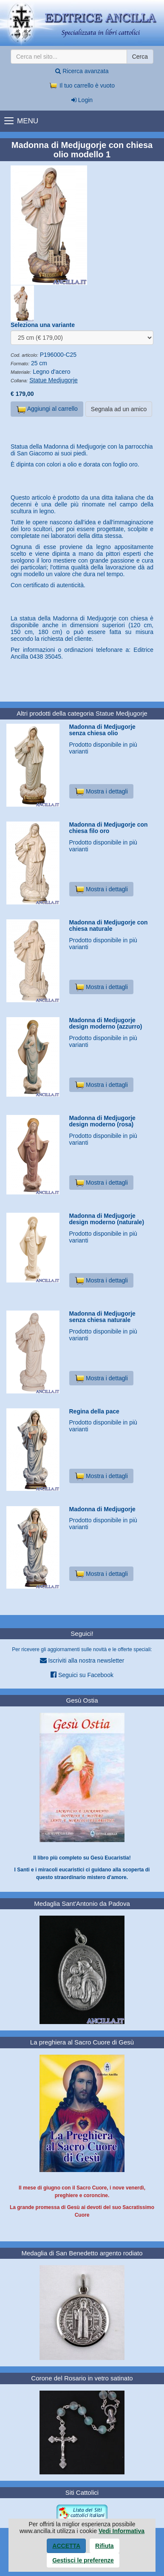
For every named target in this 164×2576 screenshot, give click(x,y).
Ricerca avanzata (81, 71)
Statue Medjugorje (53, 380)
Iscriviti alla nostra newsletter (82, 1660)
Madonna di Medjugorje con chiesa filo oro (108, 827)
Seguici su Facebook (82, 1674)
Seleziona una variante (43, 324)
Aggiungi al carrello (47, 409)
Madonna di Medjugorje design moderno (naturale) (106, 1218)
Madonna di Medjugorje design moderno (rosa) (102, 1121)
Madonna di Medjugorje (102, 1509)
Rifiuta (104, 2545)
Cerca (140, 56)
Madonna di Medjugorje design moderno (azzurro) (105, 1023)
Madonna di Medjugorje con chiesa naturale (108, 925)
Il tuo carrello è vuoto (82, 85)
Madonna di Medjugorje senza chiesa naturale (102, 1316)
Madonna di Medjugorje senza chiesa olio (102, 729)
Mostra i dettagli (101, 791)
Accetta (66, 2545)
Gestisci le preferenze (83, 2560)
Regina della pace (94, 1411)
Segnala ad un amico (119, 409)
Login (82, 100)
